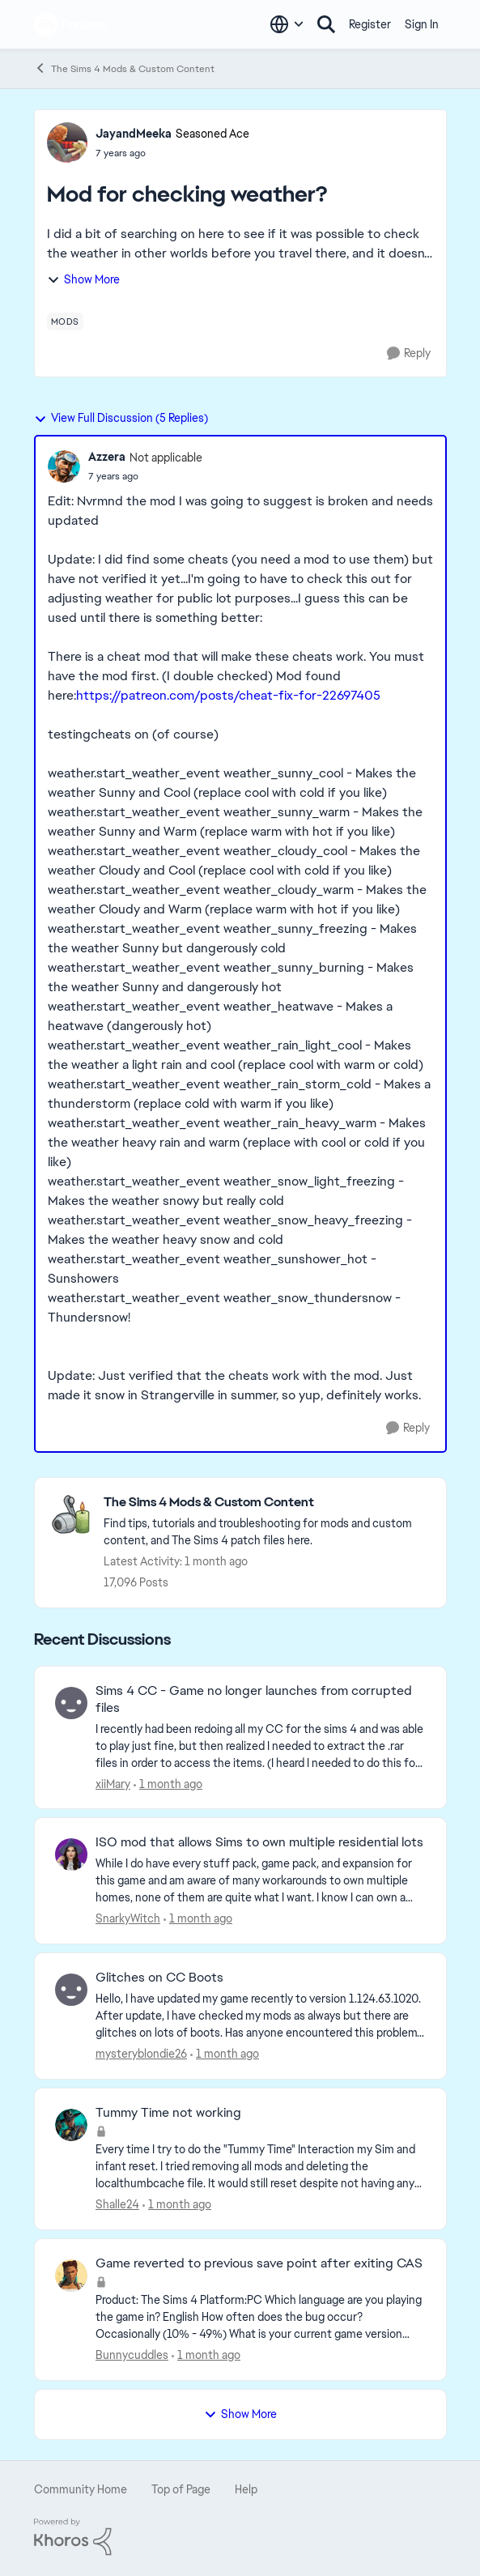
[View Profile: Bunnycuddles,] (71, 2275)
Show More (83, 279)
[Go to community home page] (71, 24)
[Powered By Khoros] (240, 2537)
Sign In (422, 24)
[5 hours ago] (198, 1918)
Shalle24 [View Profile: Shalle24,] (117, 2204)
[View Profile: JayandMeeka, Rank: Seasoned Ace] (67, 142)
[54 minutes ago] (168, 1783)
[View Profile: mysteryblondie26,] (71, 1990)
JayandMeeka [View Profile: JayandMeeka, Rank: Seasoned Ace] (134, 133)
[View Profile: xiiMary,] (71, 1703)
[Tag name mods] (65, 321)
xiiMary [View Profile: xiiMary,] (113, 1783)
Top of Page (180, 2489)
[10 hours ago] (176, 2204)
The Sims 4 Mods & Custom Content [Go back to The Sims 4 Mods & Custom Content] (124, 68)
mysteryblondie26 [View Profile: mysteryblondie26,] (141, 2053)
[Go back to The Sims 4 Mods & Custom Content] (267, 1502)
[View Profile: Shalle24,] (71, 2125)
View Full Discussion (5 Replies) (121, 418)
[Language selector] (287, 24)
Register (370, 24)
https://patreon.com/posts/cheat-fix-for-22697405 (228, 695)
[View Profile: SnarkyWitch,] (71, 1854)
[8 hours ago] (224, 2054)
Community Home (80, 2489)
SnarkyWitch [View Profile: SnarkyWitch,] (128, 1918)
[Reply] (409, 353)
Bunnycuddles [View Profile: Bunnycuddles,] (132, 2355)
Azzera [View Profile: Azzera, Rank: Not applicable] (106, 456)
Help (246, 2489)
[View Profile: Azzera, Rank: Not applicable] (64, 466)
